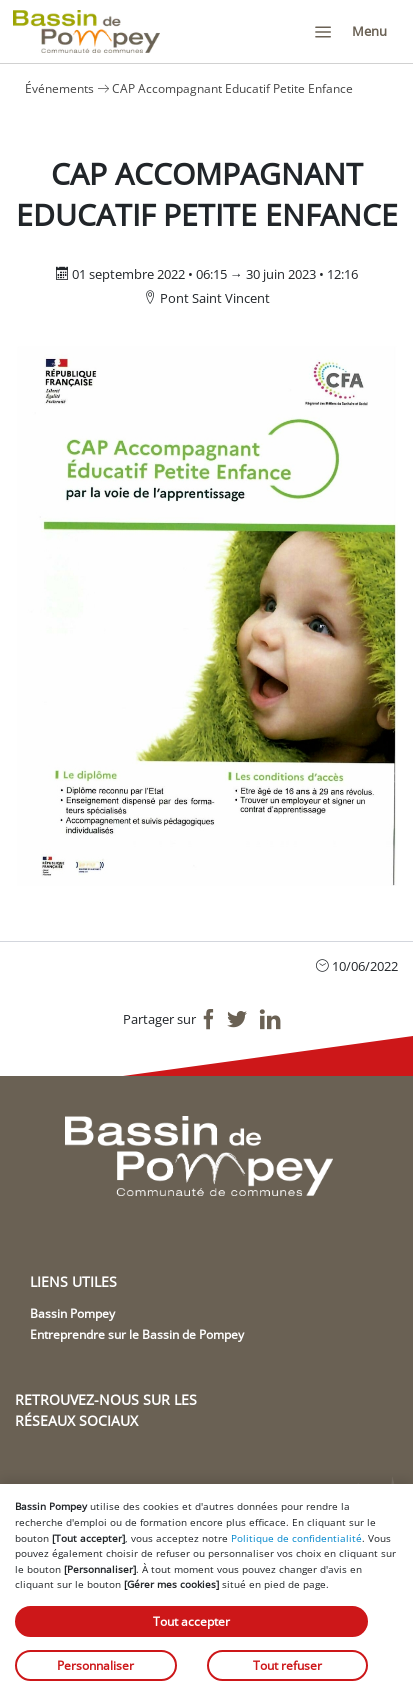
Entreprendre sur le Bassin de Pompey (137, 1334)
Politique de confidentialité (296, 1538)
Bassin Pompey (72, 1313)
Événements (59, 88)
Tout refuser (287, 1665)
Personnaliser (95, 1665)
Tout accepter (191, 1621)
